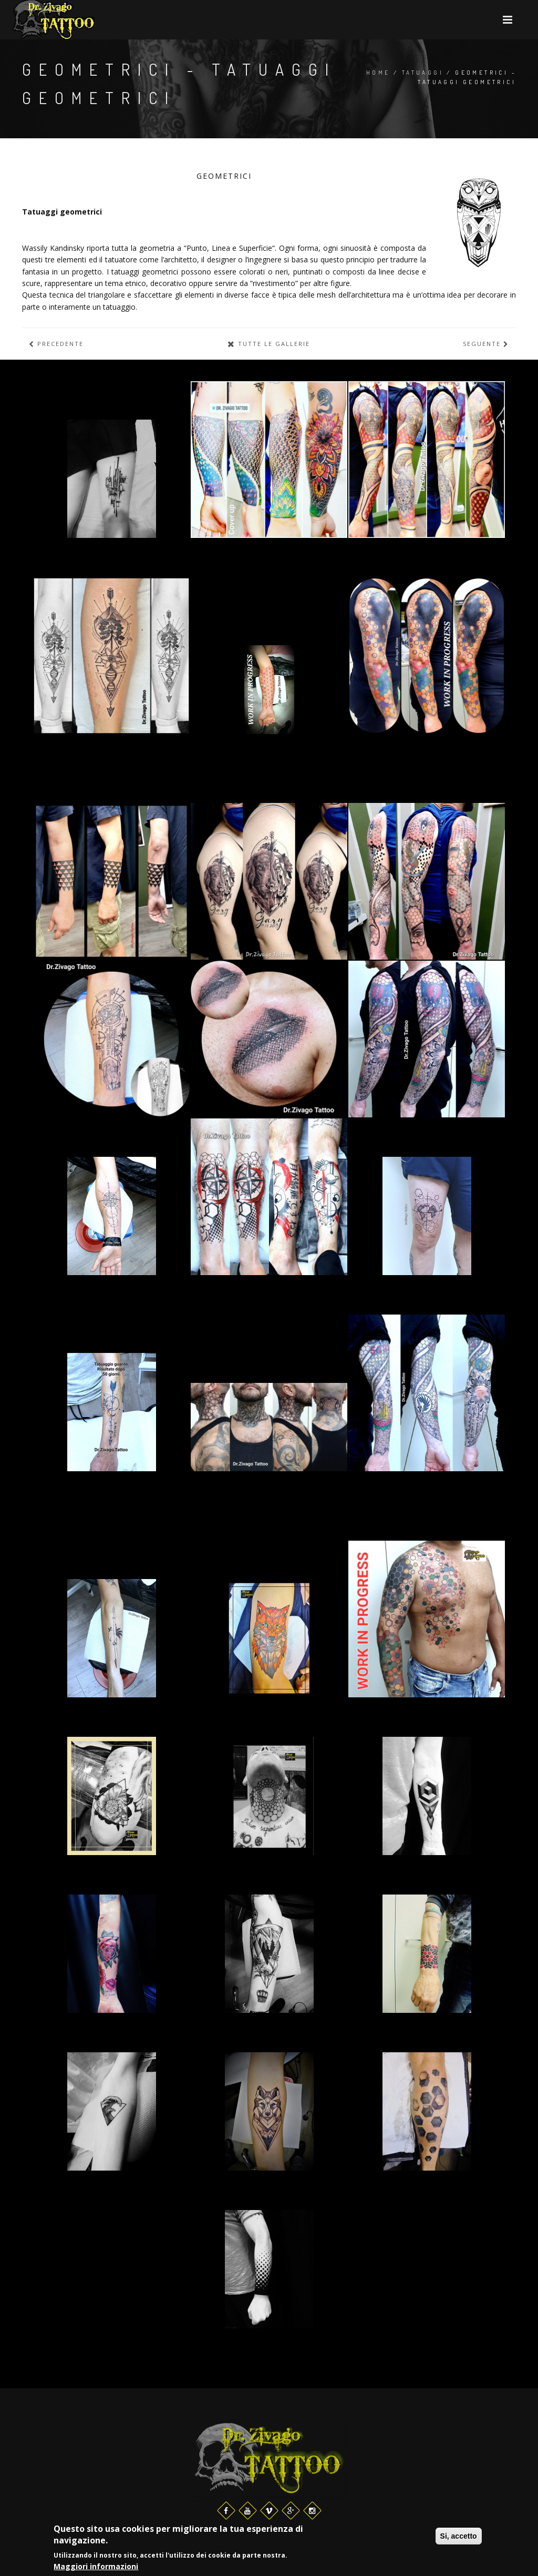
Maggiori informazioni (96, 2567)
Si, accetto (458, 2536)
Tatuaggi (422, 72)
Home (378, 72)
